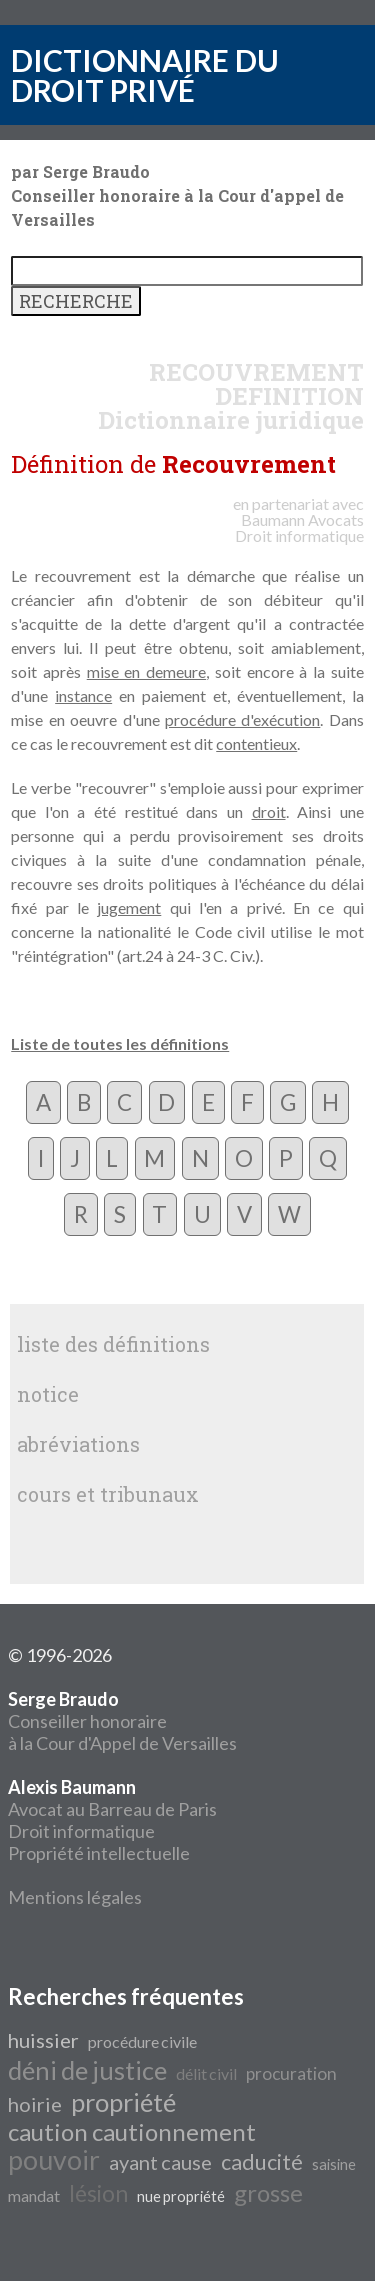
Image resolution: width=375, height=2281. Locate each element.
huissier (43, 2040)
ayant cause (160, 2162)
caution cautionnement (132, 2131)
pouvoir (54, 2160)
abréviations (78, 1444)
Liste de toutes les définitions (120, 1043)
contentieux (256, 743)
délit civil (206, 2073)
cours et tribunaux (108, 1494)
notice (48, 1394)
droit (269, 811)
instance (83, 695)
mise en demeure (146, 671)
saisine (334, 2164)
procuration (291, 2073)
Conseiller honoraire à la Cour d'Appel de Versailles (122, 1721)
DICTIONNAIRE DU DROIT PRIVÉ (145, 75)
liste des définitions (113, 1344)
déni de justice (87, 2070)
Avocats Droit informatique (299, 527)
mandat (34, 2195)
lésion (98, 2193)
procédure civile (142, 2041)
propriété (123, 2102)
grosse (268, 2192)
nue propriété (181, 2196)
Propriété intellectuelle (99, 1853)
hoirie (35, 2104)
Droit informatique (81, 1831)
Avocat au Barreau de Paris (112, 1809)
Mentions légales (75, 1897)
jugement (129, 907)
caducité (262, 2162)
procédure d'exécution (242, 719)
